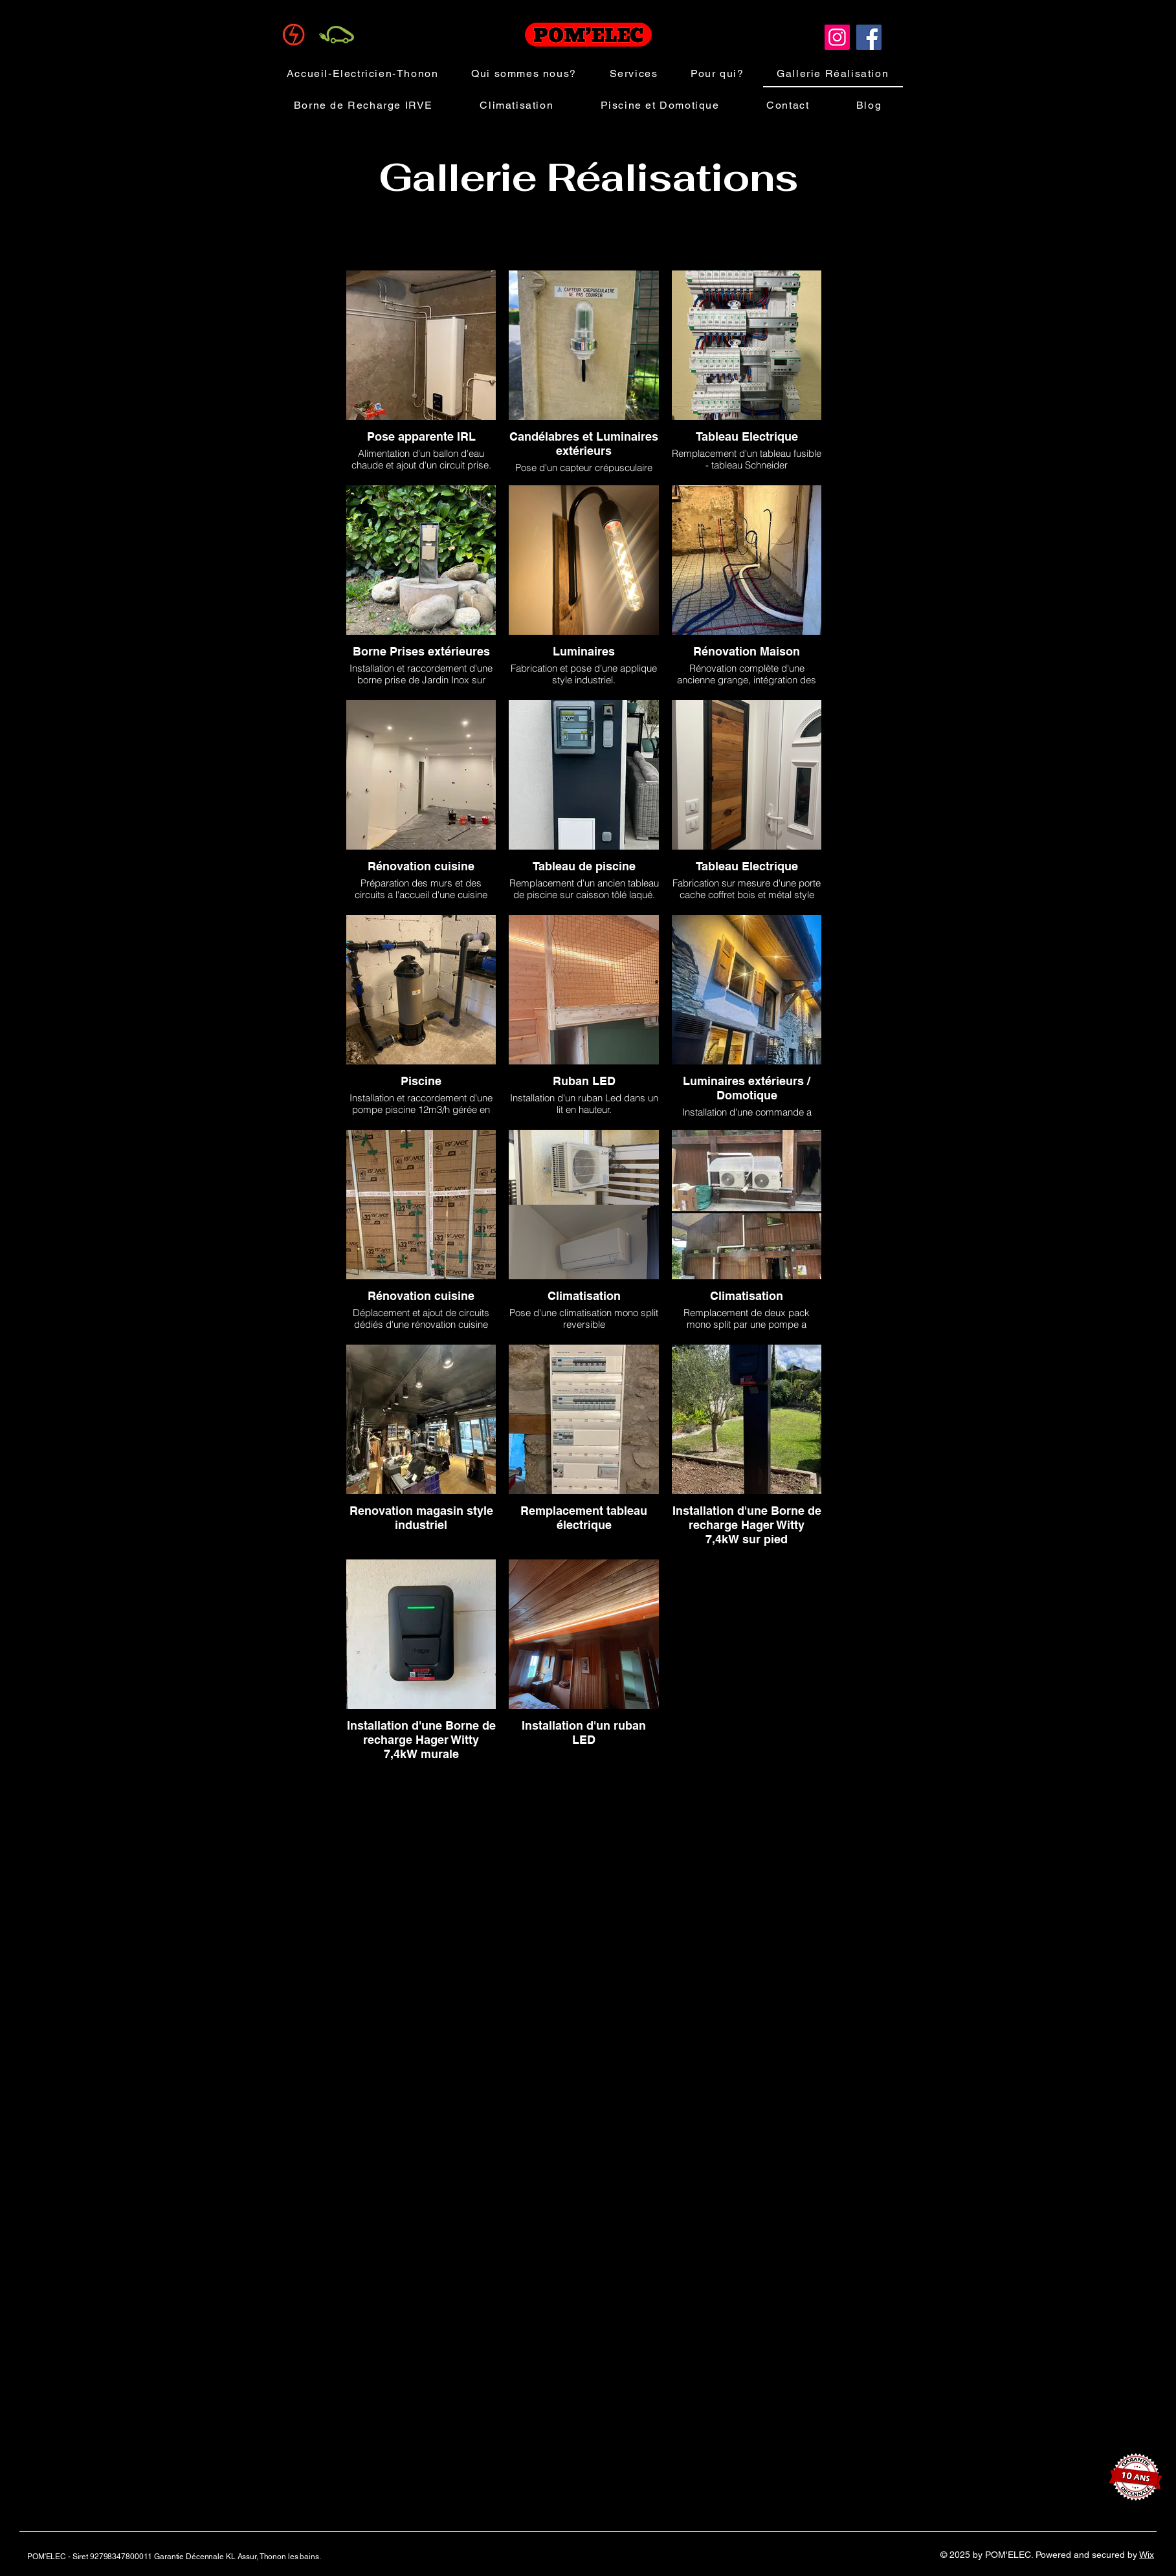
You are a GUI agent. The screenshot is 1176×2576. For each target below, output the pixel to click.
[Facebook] (869, 37)
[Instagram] (837, 37)
